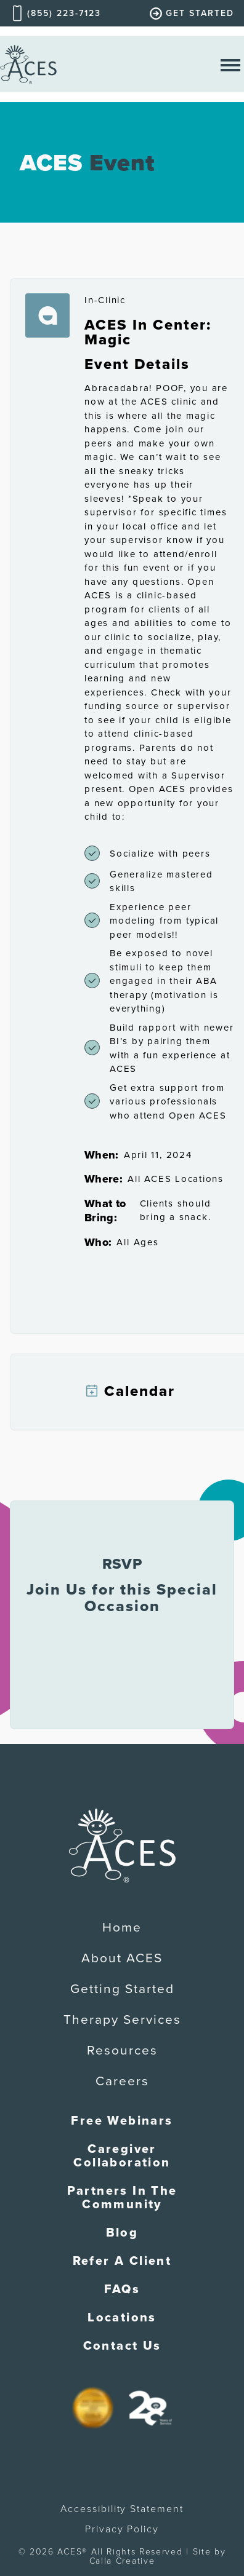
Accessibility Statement (121, 2509)
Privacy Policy (122, 2529)
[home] (28, 64)
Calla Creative (122, 2560)
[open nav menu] (230, 64)
